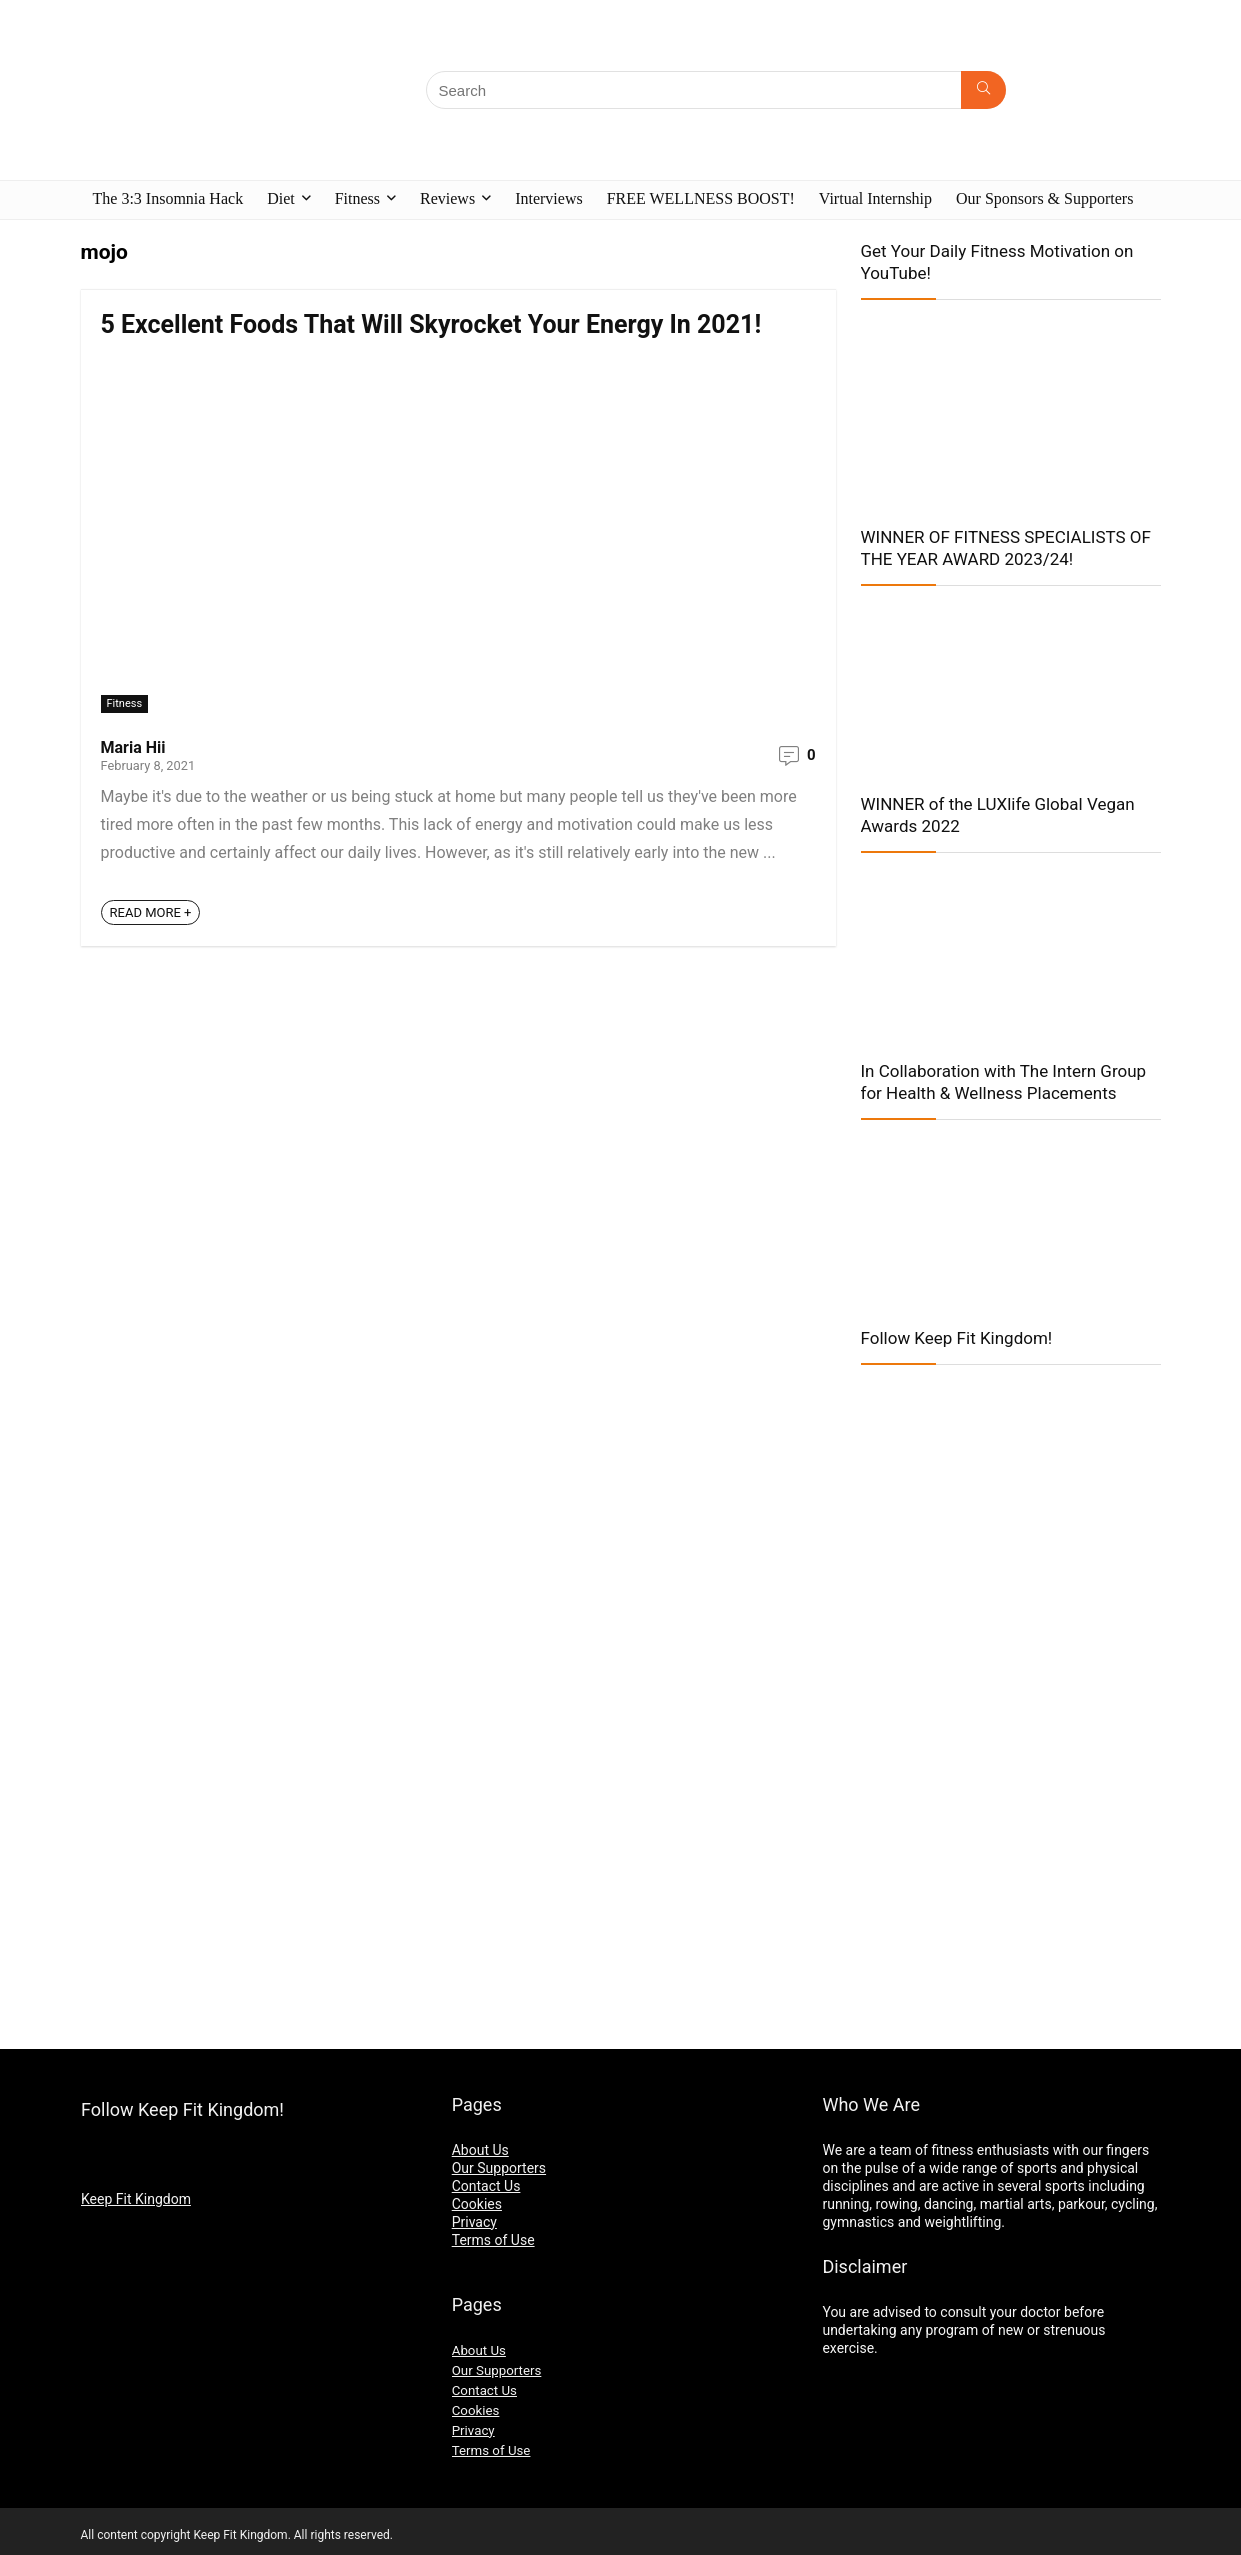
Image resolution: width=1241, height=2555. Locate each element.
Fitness (357, 198)
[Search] (983, 90)
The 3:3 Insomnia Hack (168, 198)
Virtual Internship (875, 198)
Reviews (447, 198)
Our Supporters (499, 2168)
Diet (281, 198)
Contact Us (486, 2186)
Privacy (474, 2222)
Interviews (549, 198)
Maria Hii (133, 747)
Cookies (477, 2204)
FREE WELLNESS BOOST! (701, 198)
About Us (480, 2150)
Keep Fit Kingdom (136, 2199)
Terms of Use (493, 2240)
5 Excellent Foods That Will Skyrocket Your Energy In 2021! (431, 324)
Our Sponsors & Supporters (1044, 198)
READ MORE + (151, 912)
